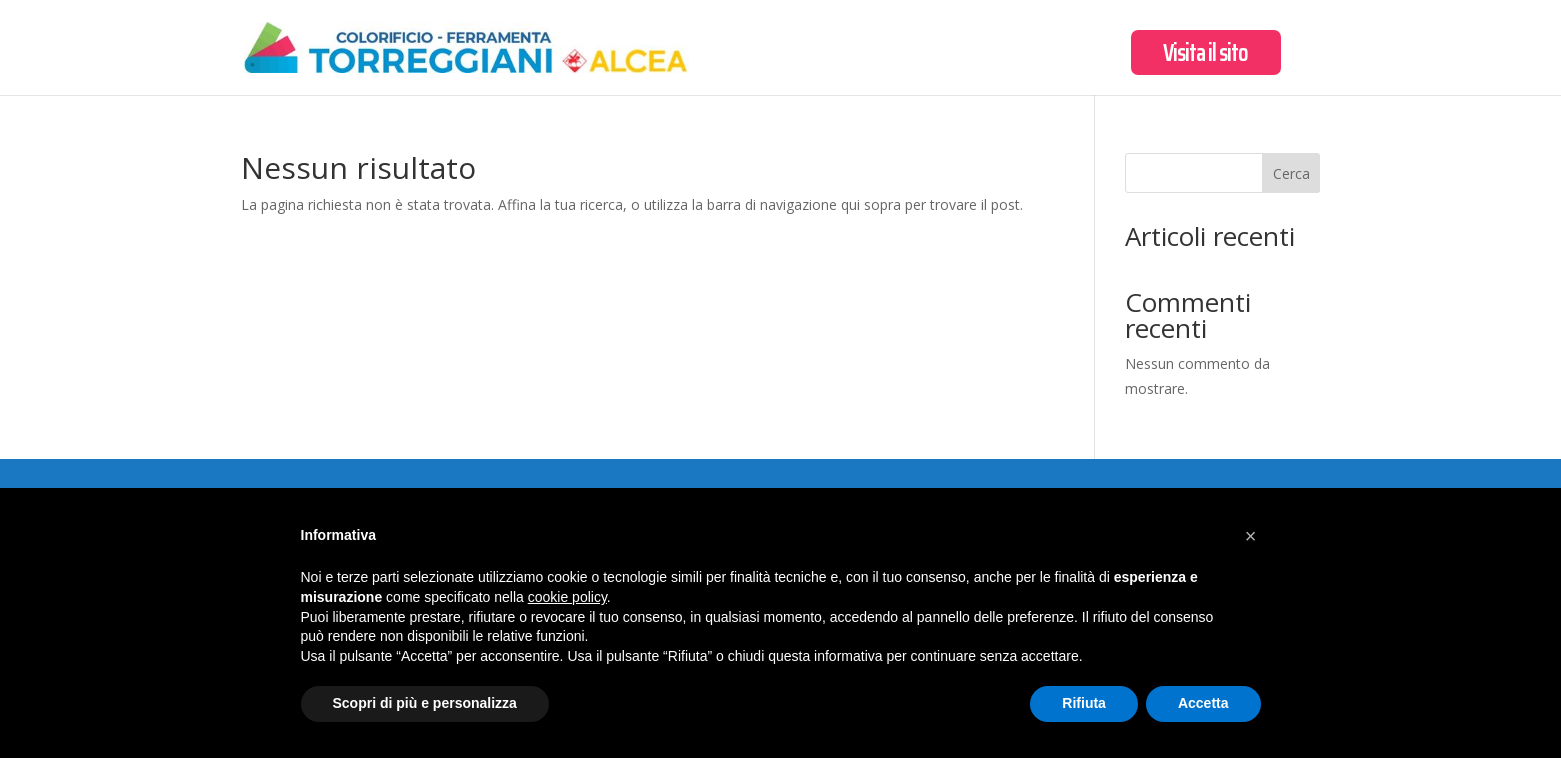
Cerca (1291, 173)
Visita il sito (1205, 58)
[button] (1251, 536)
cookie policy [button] (567, 597)
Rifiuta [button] (1084, 703)
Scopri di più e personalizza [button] (425, 703)
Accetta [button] (1203, 703)
